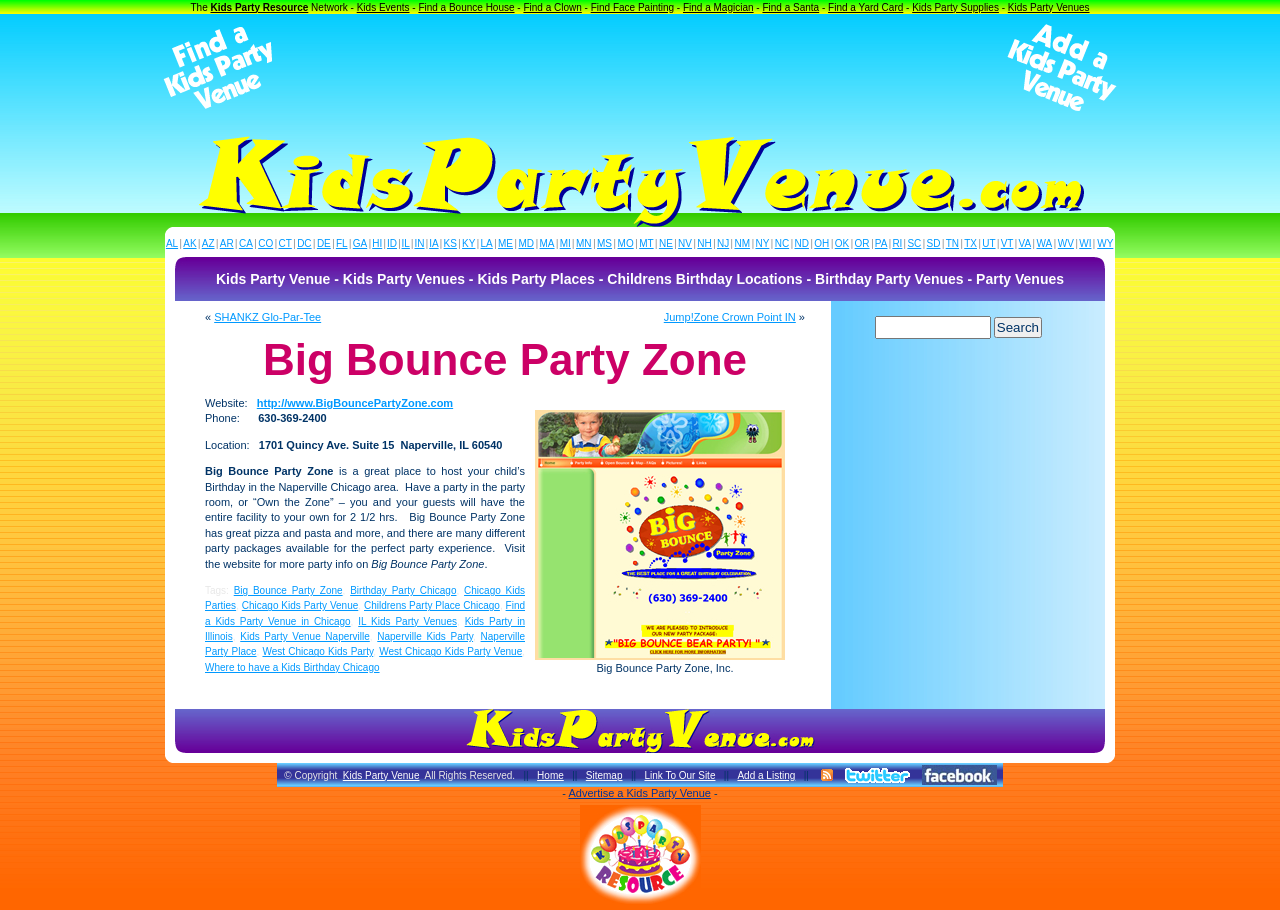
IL (406, 243)
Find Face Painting (632, 7)
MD (527, 243)
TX (970, 243)
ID (392, 243)
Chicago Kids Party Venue (300, 605)
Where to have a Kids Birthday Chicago (292, 667)
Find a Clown (552, 7)
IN (419, 243)
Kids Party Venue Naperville (305, 636)
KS (450, 243)
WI (1085, 243)
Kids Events (383, 7)
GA (360, 243)
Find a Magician (718, 7)
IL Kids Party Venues (407, 621)
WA (1045, 243)
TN (952, 243)
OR (862, 243)
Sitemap (604, 775)
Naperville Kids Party (425, 636)
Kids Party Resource (260, 7)
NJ (723, 243)
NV (685, 243)
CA (246, 243)
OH (821, 243)
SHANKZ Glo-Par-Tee (267, 317)
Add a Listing (766, 775)
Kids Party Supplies (955, 7)
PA (881, 243)
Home (550, 775)
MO (626, 243)
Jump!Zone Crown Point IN (730, 317)
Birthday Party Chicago (403, 590)
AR (227, 243)
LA (487, 243)
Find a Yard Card (865, 7)
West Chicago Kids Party (317, 651)
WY (1105, 243)
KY (468, 243)
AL (172, 243)
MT (646, 243)
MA (547, 243)
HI (377, 243)
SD (934, 243)
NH (704, 243)
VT (1007, 243)
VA (1025, 243)
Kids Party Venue (381, 775)
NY (762, 243)
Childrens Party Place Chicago (432, 605)
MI (565, 243)
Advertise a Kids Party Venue (639, 793)
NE (666, 243)
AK (189, 243)
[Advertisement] (640, 68)
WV (1066, 243)
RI (897, 243)
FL (342, 243)
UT (988, 243)
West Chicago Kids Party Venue (450, 651)
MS (604, 243)
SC (914, 243)
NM (743, 243)
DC (304, 243)
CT (285, 243)
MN (584, 243)
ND (802, 243)
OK (842, 243)
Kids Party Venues (1049, 7)
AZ (208, 243)
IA (433, 243)
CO (265, 243)
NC (782, 243)
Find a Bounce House (466, 7)
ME (505, 243)
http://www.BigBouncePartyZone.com (355, 403)
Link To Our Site (679, 775)
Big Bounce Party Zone (288, 590)
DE (324, 243)
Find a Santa (790, 7)
